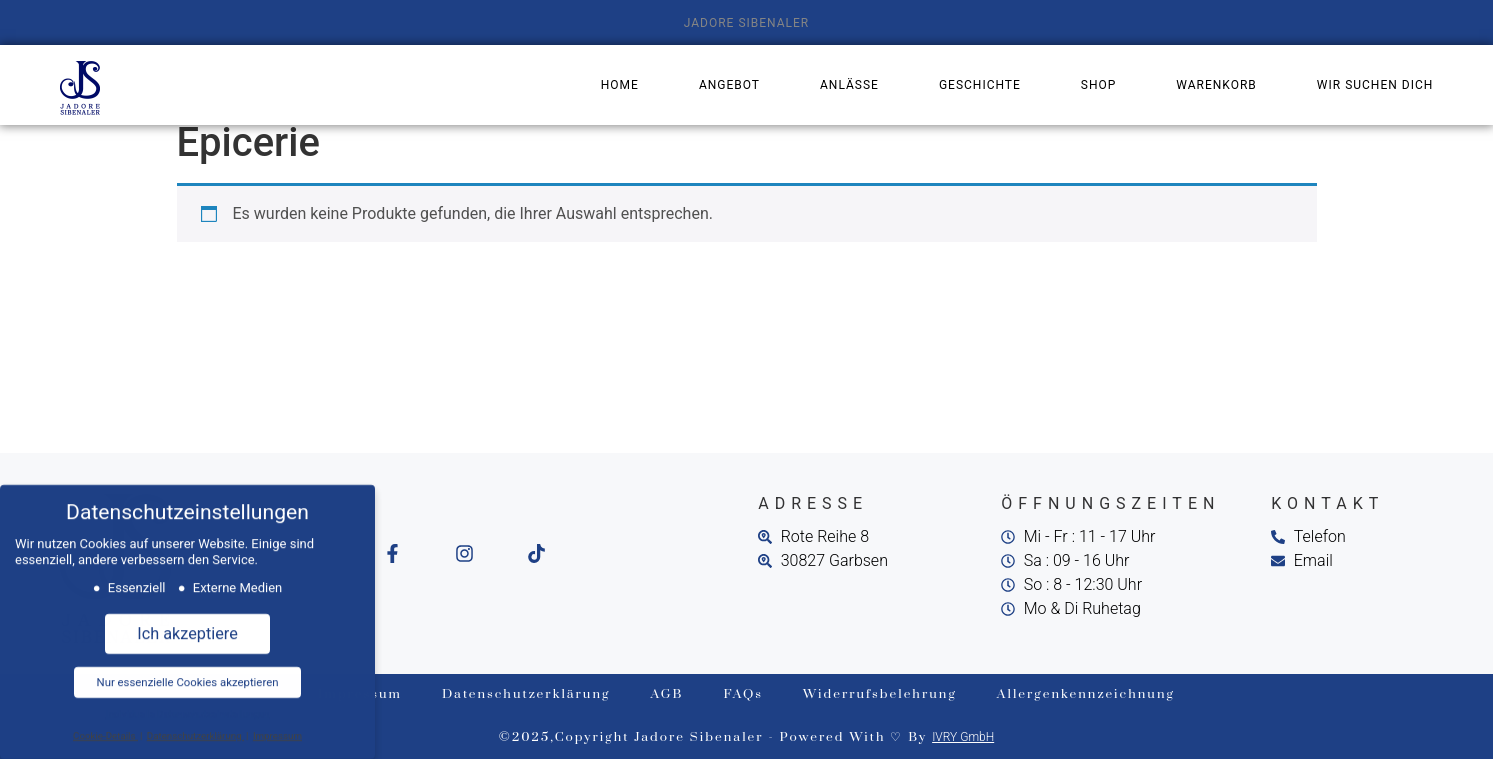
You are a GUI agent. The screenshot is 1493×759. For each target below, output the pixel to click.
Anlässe (849, 85)
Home (620, 85)
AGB (667, 694)
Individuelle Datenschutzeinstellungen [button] (188, 704)
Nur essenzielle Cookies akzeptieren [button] (188, 673)
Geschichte (980, 85)
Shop (1099, 85)
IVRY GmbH (963, 737)
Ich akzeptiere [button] (187, 624)
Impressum (277, 725)
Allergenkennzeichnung (1086, 694)
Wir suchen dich (1375, 85)
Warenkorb (1216, 85)
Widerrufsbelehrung (880, 694)
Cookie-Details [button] (105, 725)
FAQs (744, 694)
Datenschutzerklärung (526, 694)
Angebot (729, 85)
